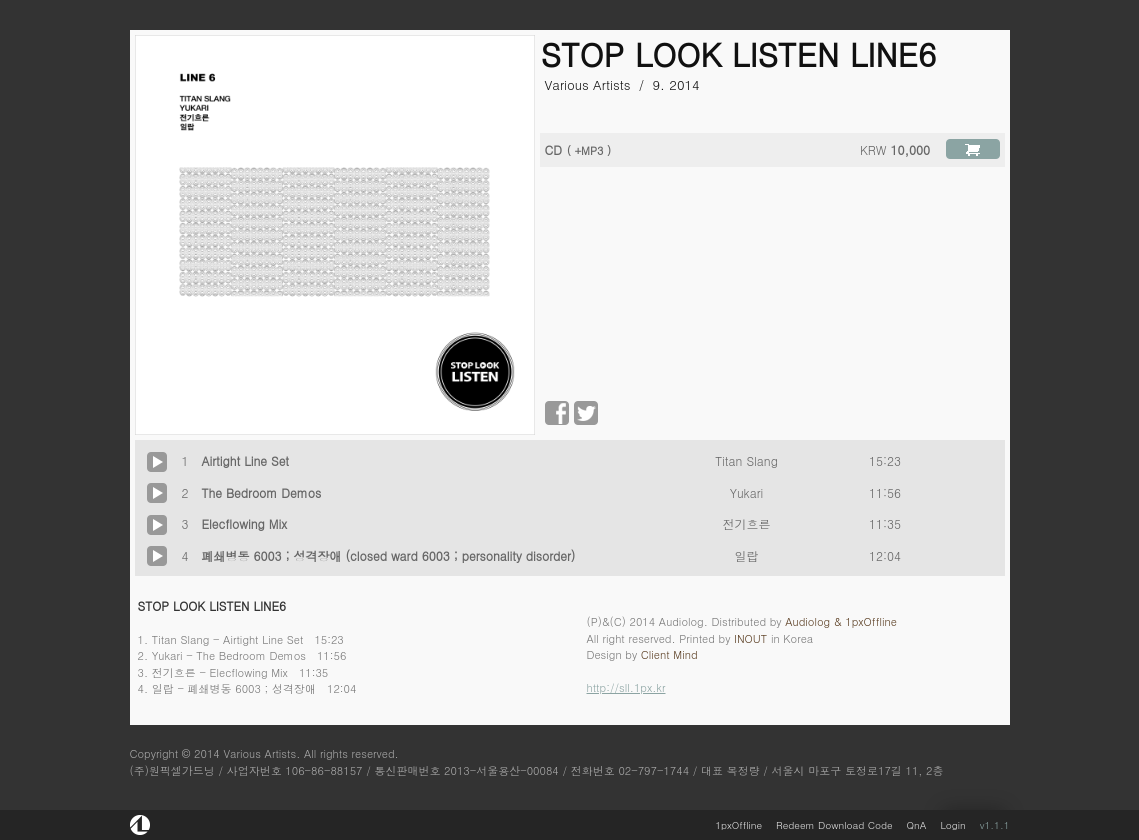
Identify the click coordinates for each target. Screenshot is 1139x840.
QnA (917, 825)
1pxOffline (738, 825)
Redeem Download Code (834, 825)
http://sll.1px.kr (626, 687)
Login (952, 825)
